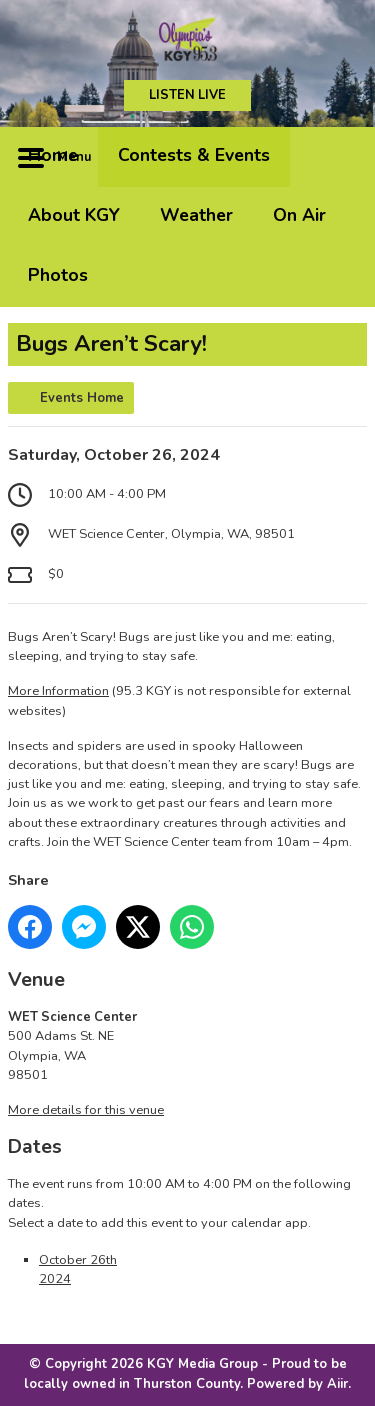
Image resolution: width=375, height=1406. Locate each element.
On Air (299, 215)
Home (53, 155)
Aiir (337, 1384)
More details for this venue (86, 1110)
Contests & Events (194, 155)
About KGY (74, 215)
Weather (196, 215)
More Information (58, 691)
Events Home (82, 398)
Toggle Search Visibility (337, 157)
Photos (58, 275)
